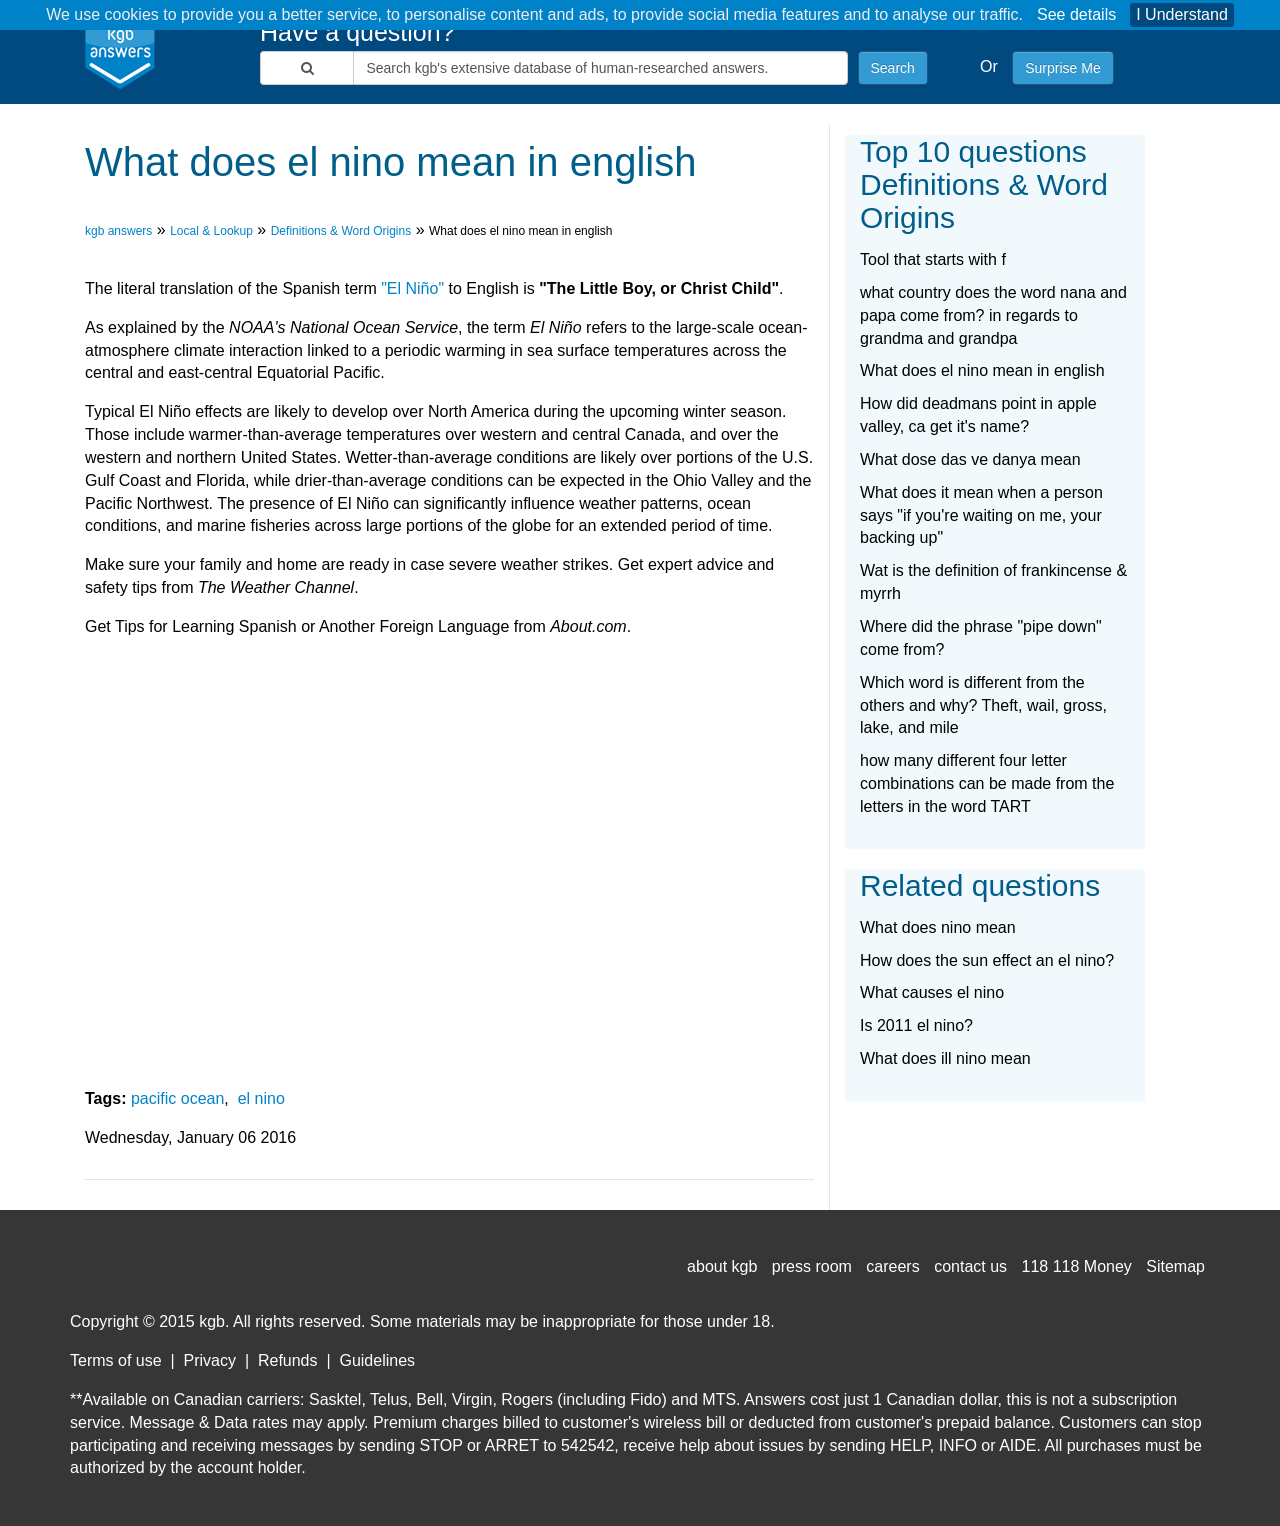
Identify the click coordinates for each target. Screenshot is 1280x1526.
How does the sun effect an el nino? (987, 960)
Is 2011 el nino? (916, 1025)
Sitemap (1175, 1266)
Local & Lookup (211, 231)
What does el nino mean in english (982, 370)
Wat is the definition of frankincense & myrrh (993, 582)
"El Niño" (412, 288)
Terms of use (116, 1360)
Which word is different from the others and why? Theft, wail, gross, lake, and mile (983, 705)
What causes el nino (932, 992)
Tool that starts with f (933, 259)
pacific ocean (177, 1098)
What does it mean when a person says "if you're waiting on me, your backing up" (981, 515)
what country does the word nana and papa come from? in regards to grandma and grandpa (993, 315)
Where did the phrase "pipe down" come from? (981, 638)
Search (893, 68)
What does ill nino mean (945, 1058)
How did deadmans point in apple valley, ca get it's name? (978, 415)
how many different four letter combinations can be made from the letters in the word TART (987, 783)
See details (1076, 14)
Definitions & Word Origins (341, 231)
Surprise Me (1062, 68)
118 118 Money (1077, 1266)
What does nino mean (938, 927)
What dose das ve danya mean (970, 459)
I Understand (1182, 14)
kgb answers (118, 231)
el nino (261, 1098)
